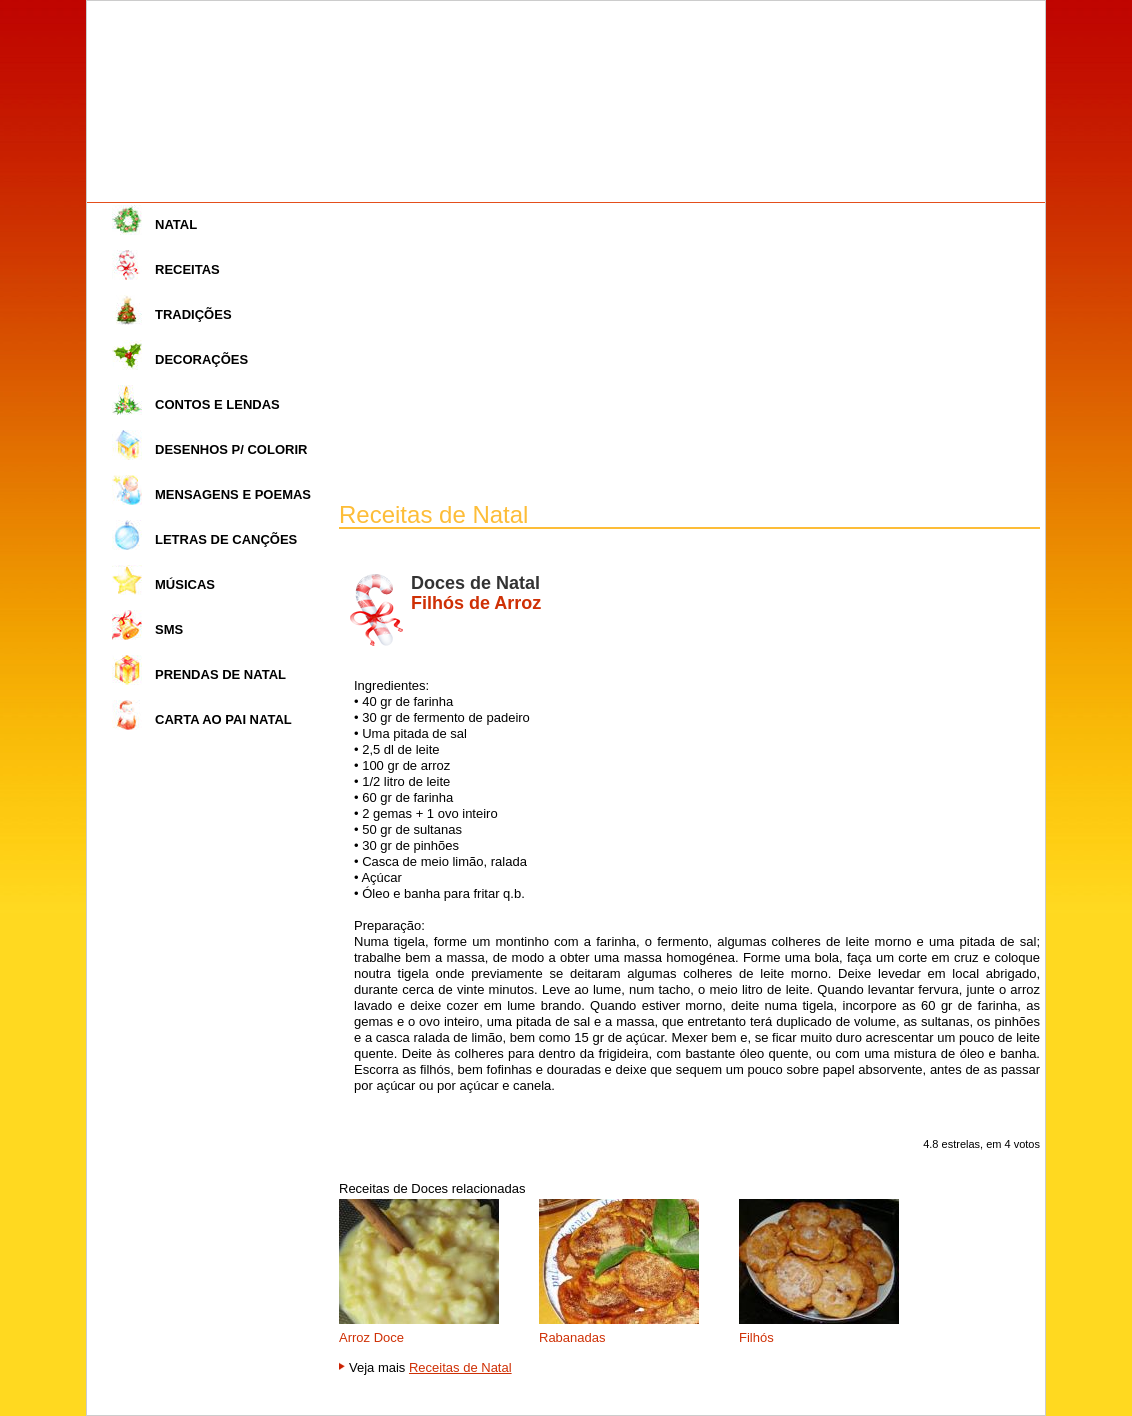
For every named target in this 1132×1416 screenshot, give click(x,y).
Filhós (756, 1337)
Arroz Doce (371, 1337)
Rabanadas (572, 1337)
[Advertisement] (689, 353)
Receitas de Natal (460, 1367)
